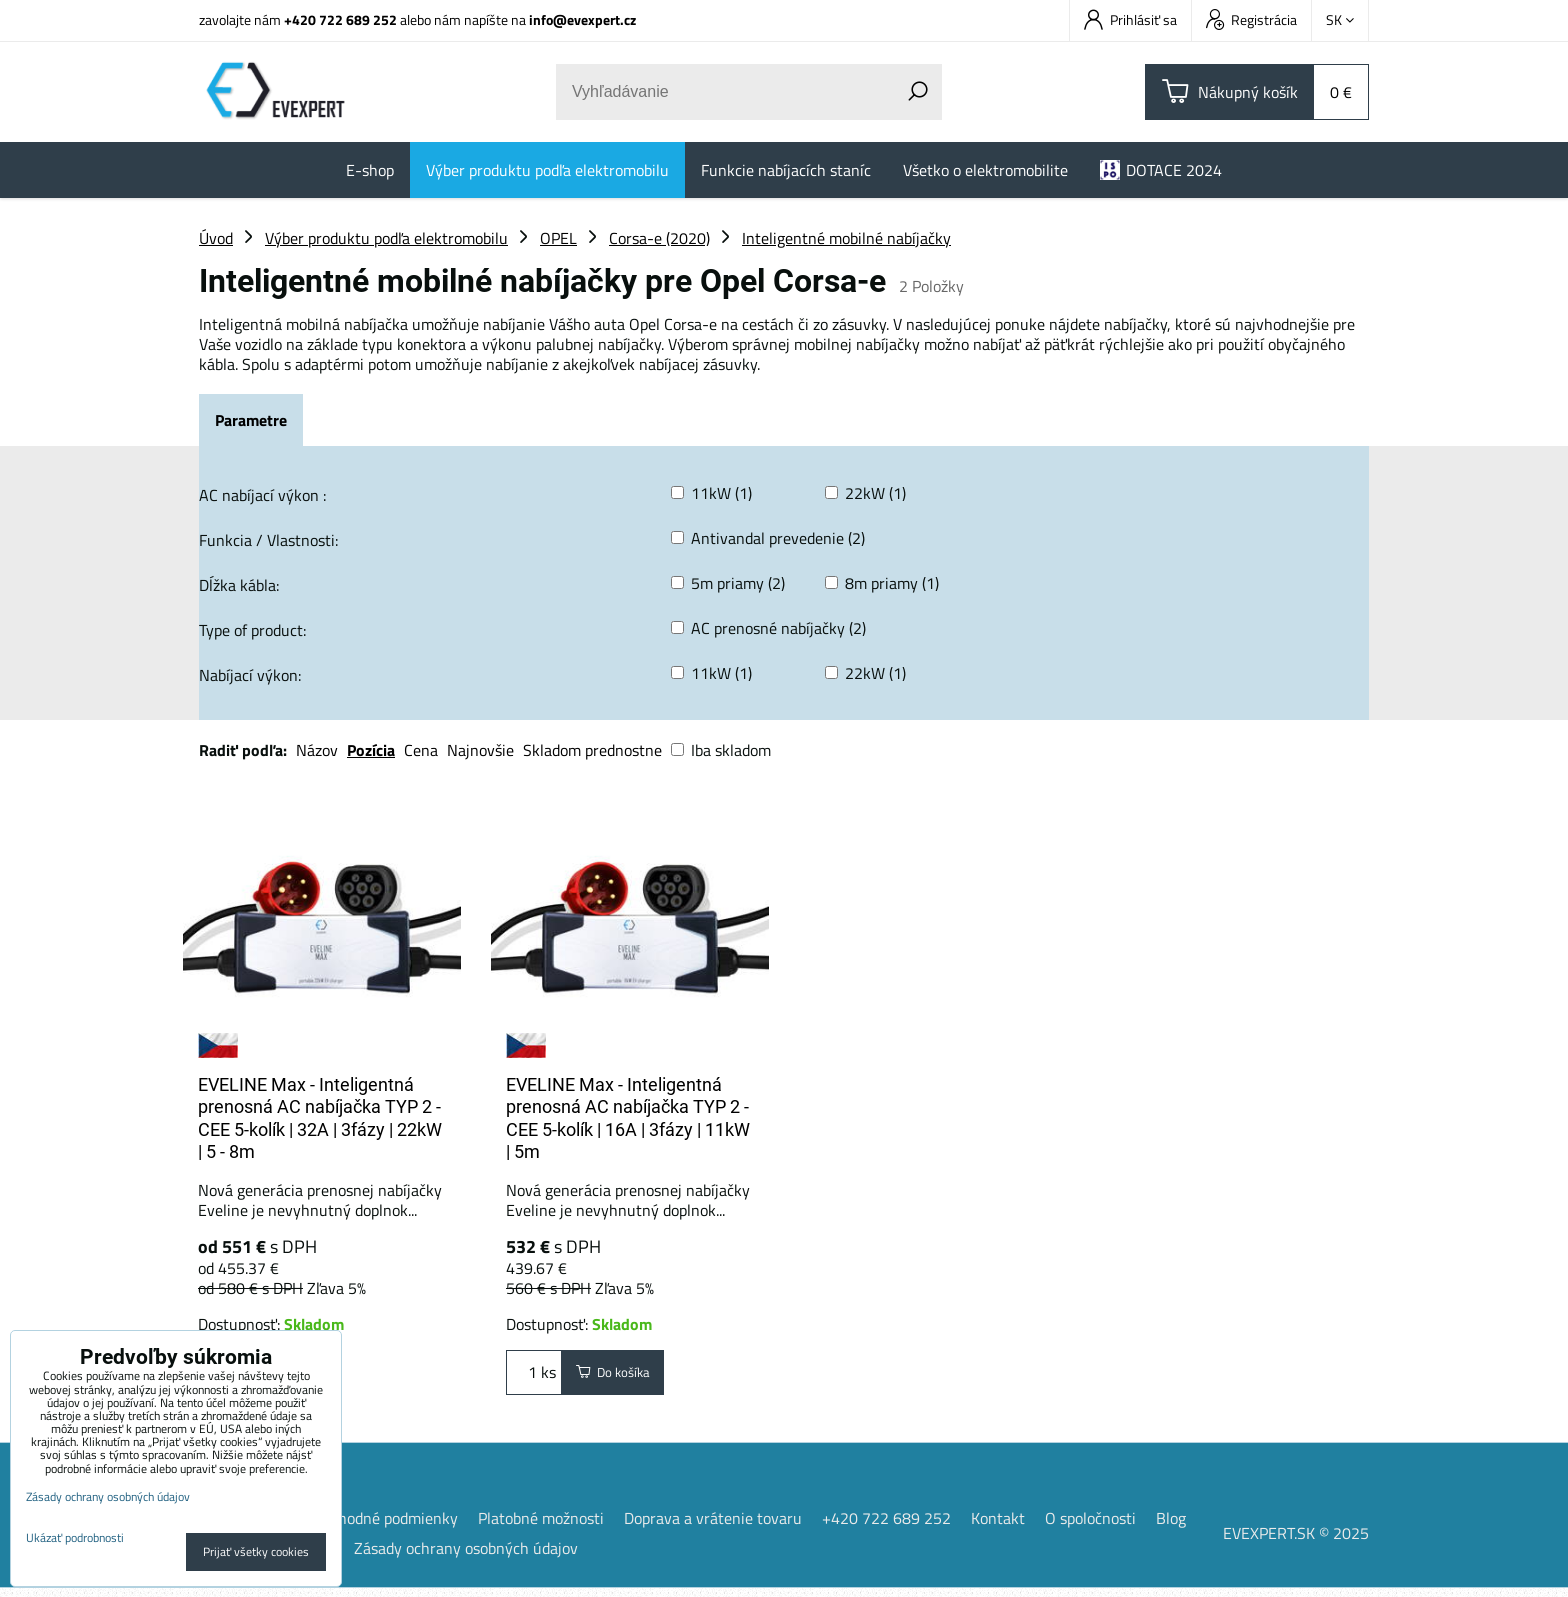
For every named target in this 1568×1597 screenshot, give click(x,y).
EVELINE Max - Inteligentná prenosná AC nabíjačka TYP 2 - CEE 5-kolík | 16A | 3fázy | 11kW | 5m (628, 1118)
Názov (317, 750)
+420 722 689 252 (340, 19)
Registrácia (1251, 19)
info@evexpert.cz (582, 19)
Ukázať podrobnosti (75, 1537)
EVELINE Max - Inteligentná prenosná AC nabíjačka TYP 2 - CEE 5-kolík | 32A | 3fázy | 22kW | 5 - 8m (320, 1118)
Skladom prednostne (592, 750)
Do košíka (624, 1377)
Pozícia (371, 750)
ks (534, 1377)
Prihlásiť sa (1130, 19)
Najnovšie (480, 750)
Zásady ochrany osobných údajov (466, 1557)
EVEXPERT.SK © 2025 (1296, 1542)
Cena (421, 750)
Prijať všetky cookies (256, 1551)
